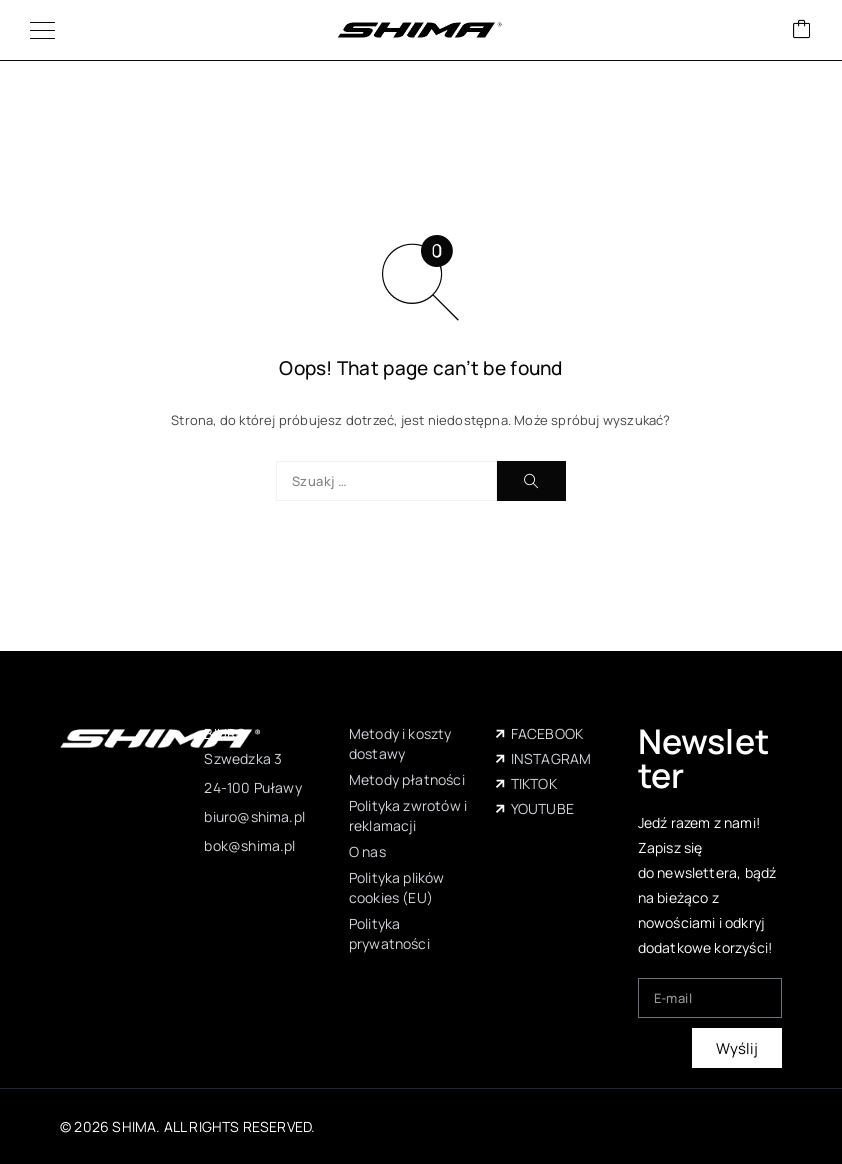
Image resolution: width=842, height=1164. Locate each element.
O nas (367, 851)
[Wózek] (802, 30)
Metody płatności (407, 779)
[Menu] (42, 30)
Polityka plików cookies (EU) (397, 887)
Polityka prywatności (389, 933)
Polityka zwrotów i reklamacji (408, 815)
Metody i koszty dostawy (400, 743)
